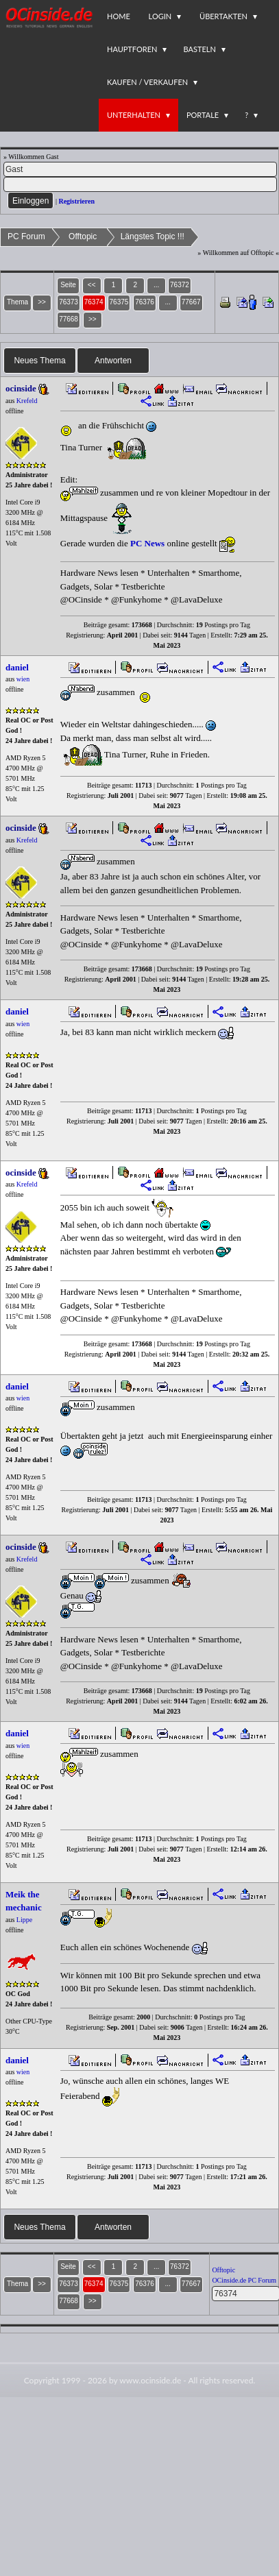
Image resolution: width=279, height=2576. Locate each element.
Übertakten (223, 16)
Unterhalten (133, 114)
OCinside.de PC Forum (244, 2280)
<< (92, 285)
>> (92, 319)
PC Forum (26, 236)
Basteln (199, 49)
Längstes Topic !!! (152, 236)
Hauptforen (132, 49)
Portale (202, 114)
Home (118, 16)
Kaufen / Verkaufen (147, 81)
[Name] (140, 169)
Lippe (24, 1919)
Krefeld (27, 400)
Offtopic (83, 236)
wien (22, 679)
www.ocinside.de (150, 2380)
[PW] (140, 184)
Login (160, 16)
